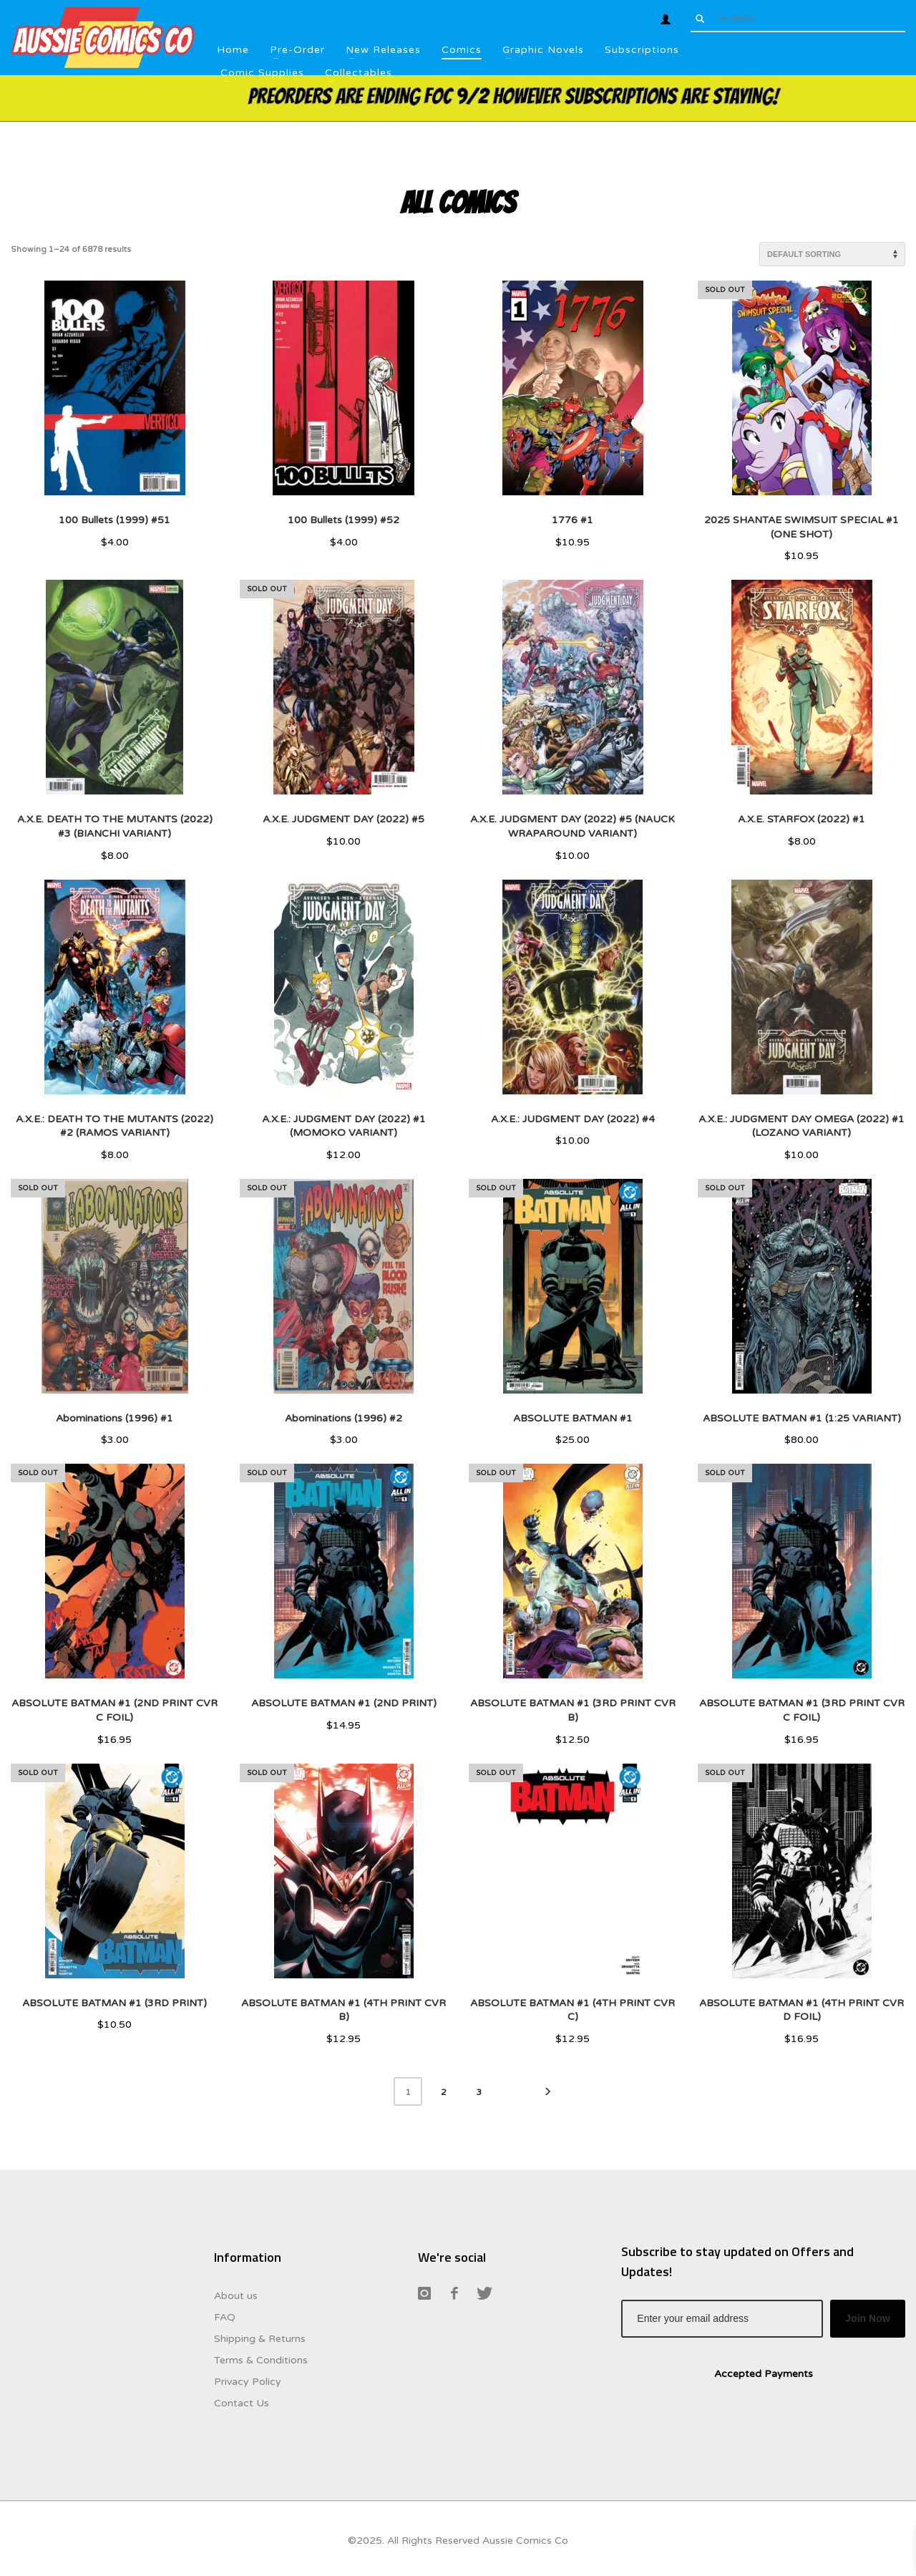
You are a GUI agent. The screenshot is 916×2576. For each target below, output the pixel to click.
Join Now (867, 2318)
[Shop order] (832, 254)
